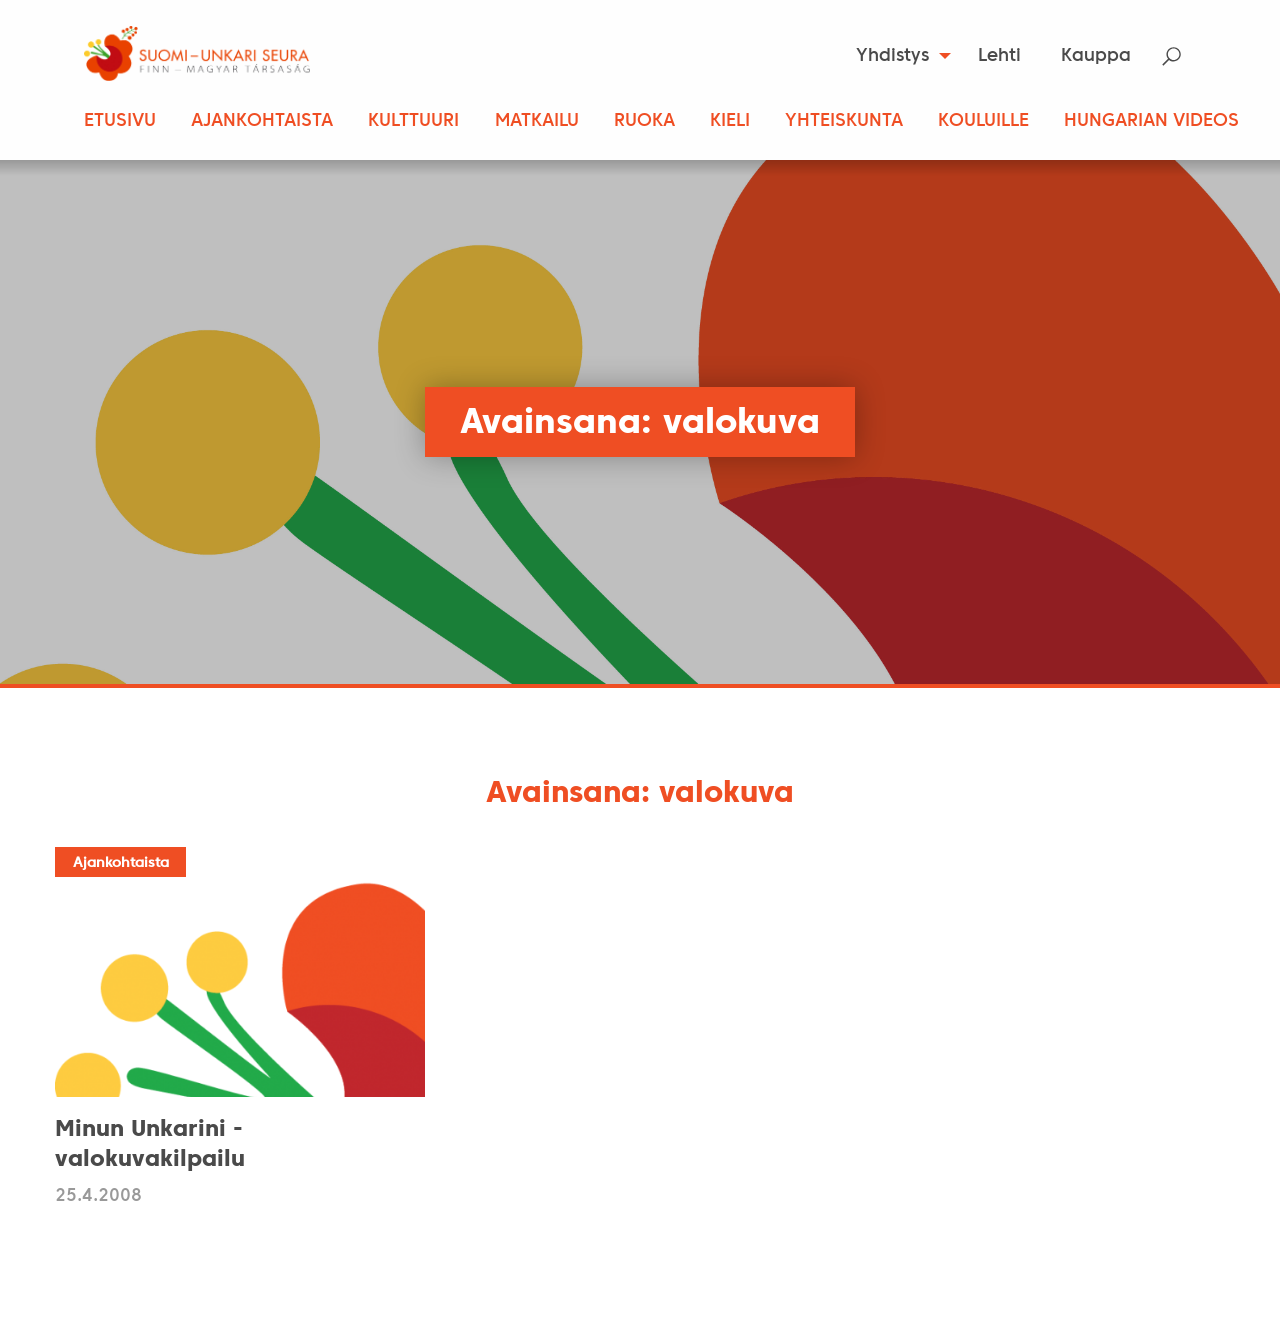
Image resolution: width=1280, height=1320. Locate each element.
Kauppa (1096, 56)
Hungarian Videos (1151, 121)
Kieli (730, 121)
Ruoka (644, 121)
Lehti (999, 56)
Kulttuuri (413, 121)
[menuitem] (897, 56)
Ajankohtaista (262, 121)
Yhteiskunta (844, 121)
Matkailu (537, 121)
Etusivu (120, 121)
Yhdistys (892, 56)
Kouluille (983, 121)
